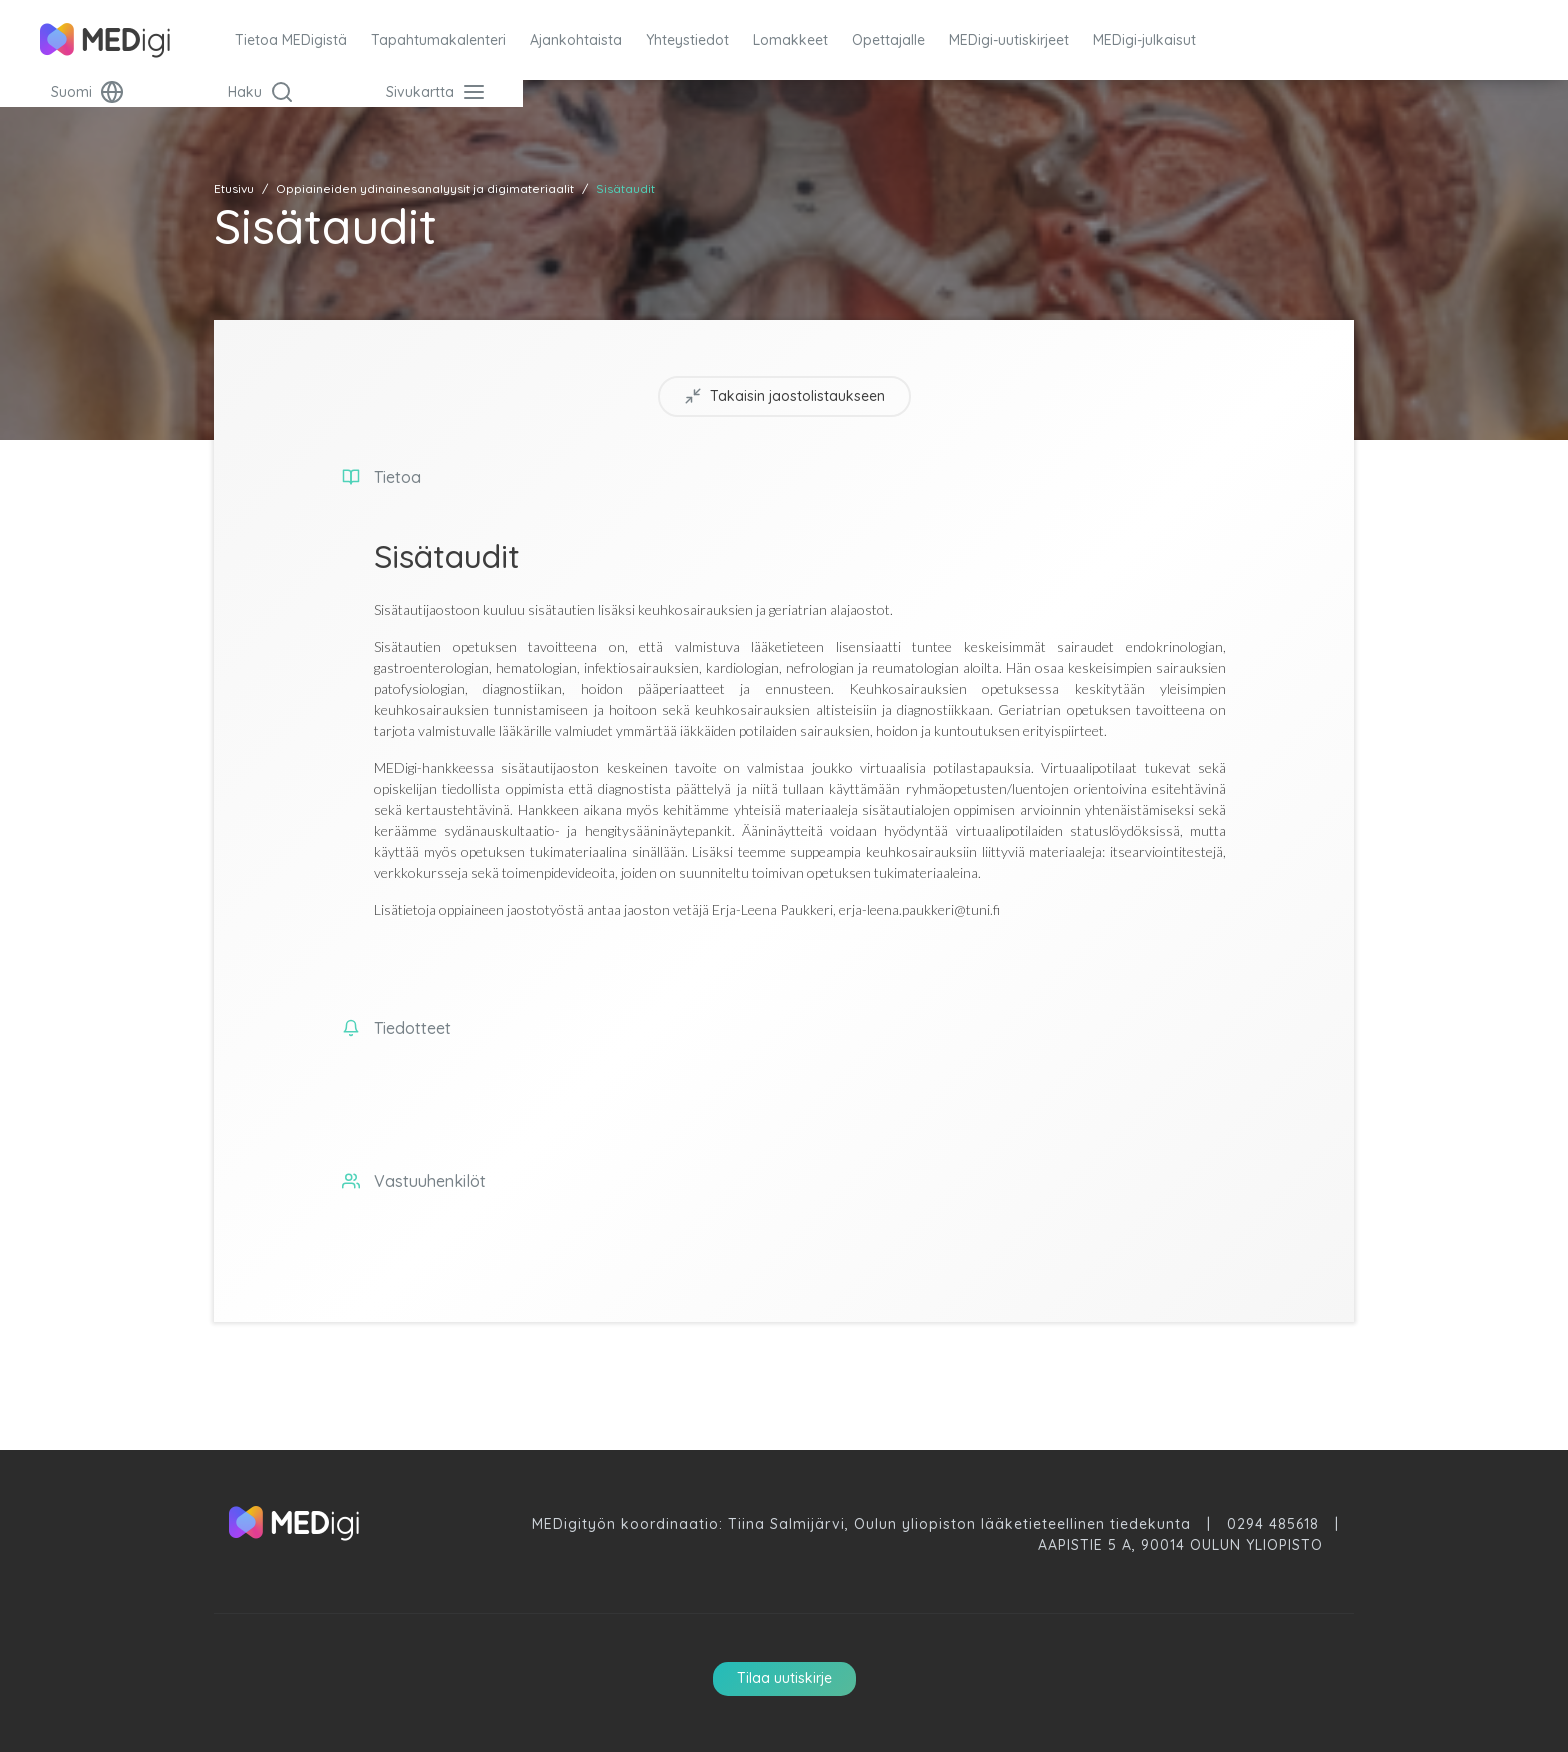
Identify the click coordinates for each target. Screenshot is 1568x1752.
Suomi (87, 92)
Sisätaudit (625, 188)
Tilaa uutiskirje (784, 1678)
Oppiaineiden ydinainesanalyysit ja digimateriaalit (425, 188)
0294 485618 (1273, 1524)
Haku (261, 92)
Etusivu (234, 188)
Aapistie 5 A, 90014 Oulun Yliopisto (1180, 1545)
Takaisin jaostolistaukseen (784, 396)
